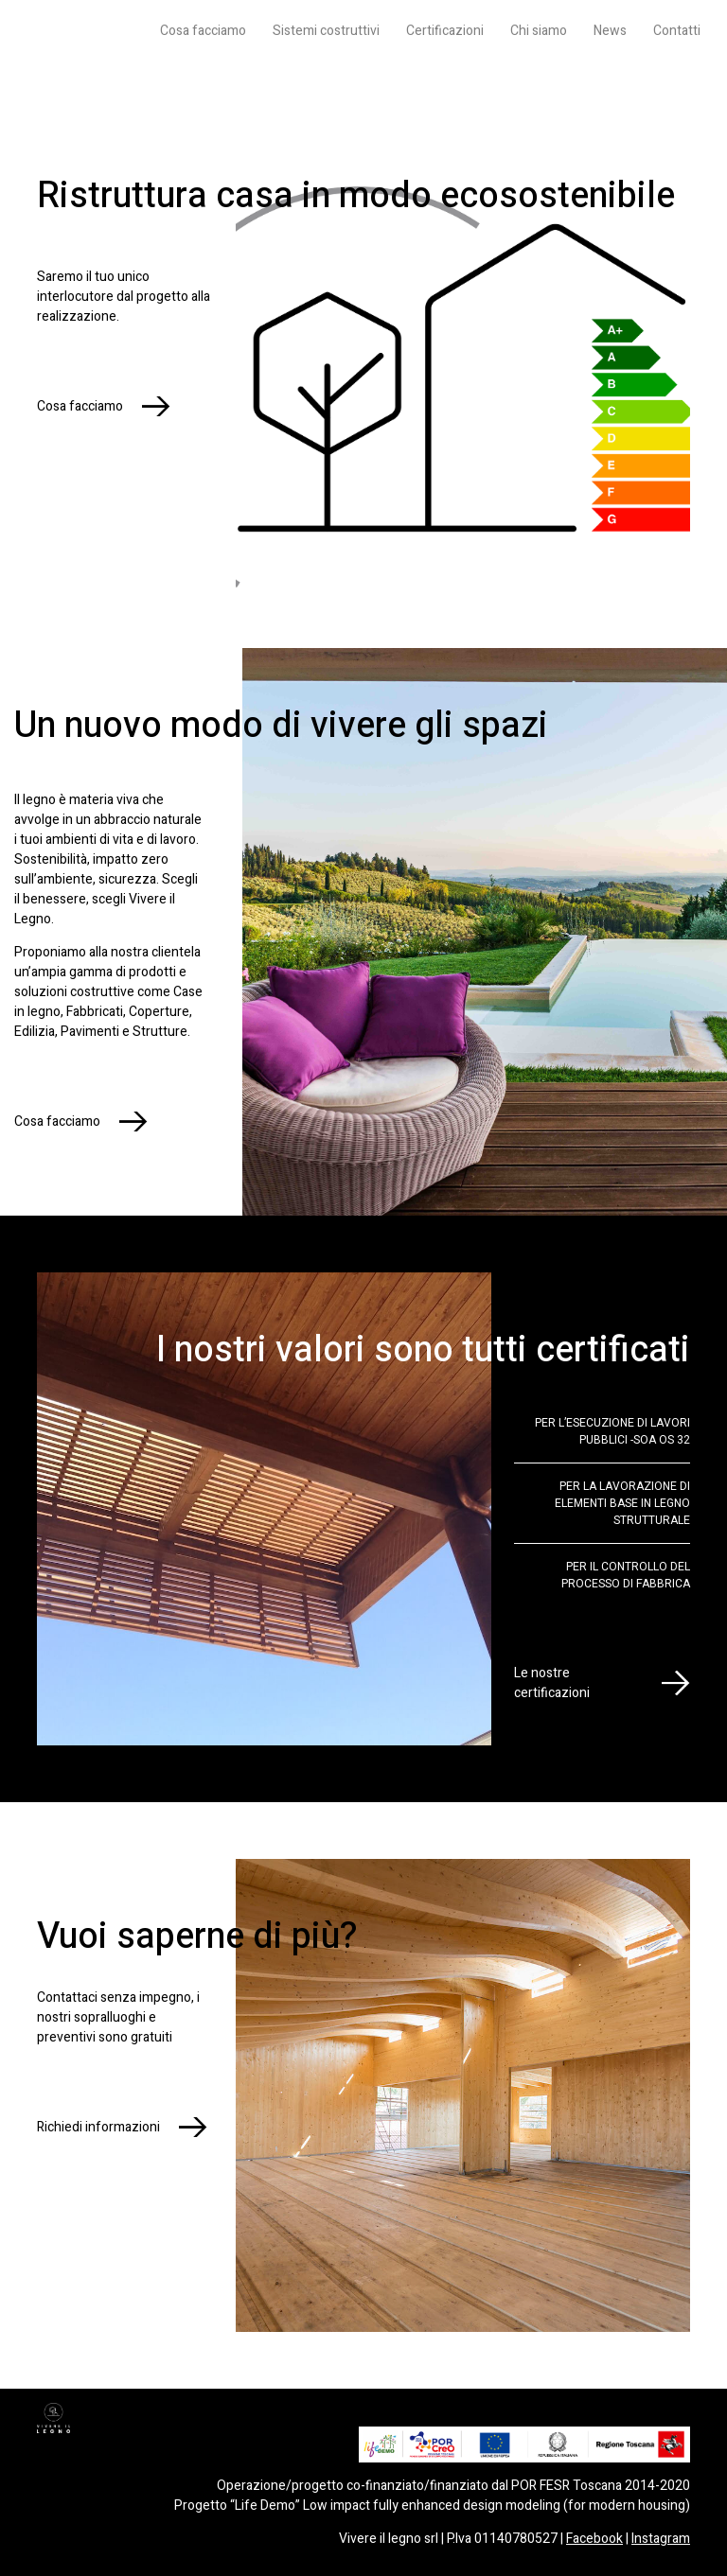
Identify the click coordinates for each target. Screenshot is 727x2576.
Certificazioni (445, 31)
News (610, 31)
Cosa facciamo (203, 31)
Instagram (660, 2539)
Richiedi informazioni (98, 2127)
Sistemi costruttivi (326, 31)
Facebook (594, 2539)
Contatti (676, 31)
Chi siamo (538, 31)
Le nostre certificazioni (552, 1683)
